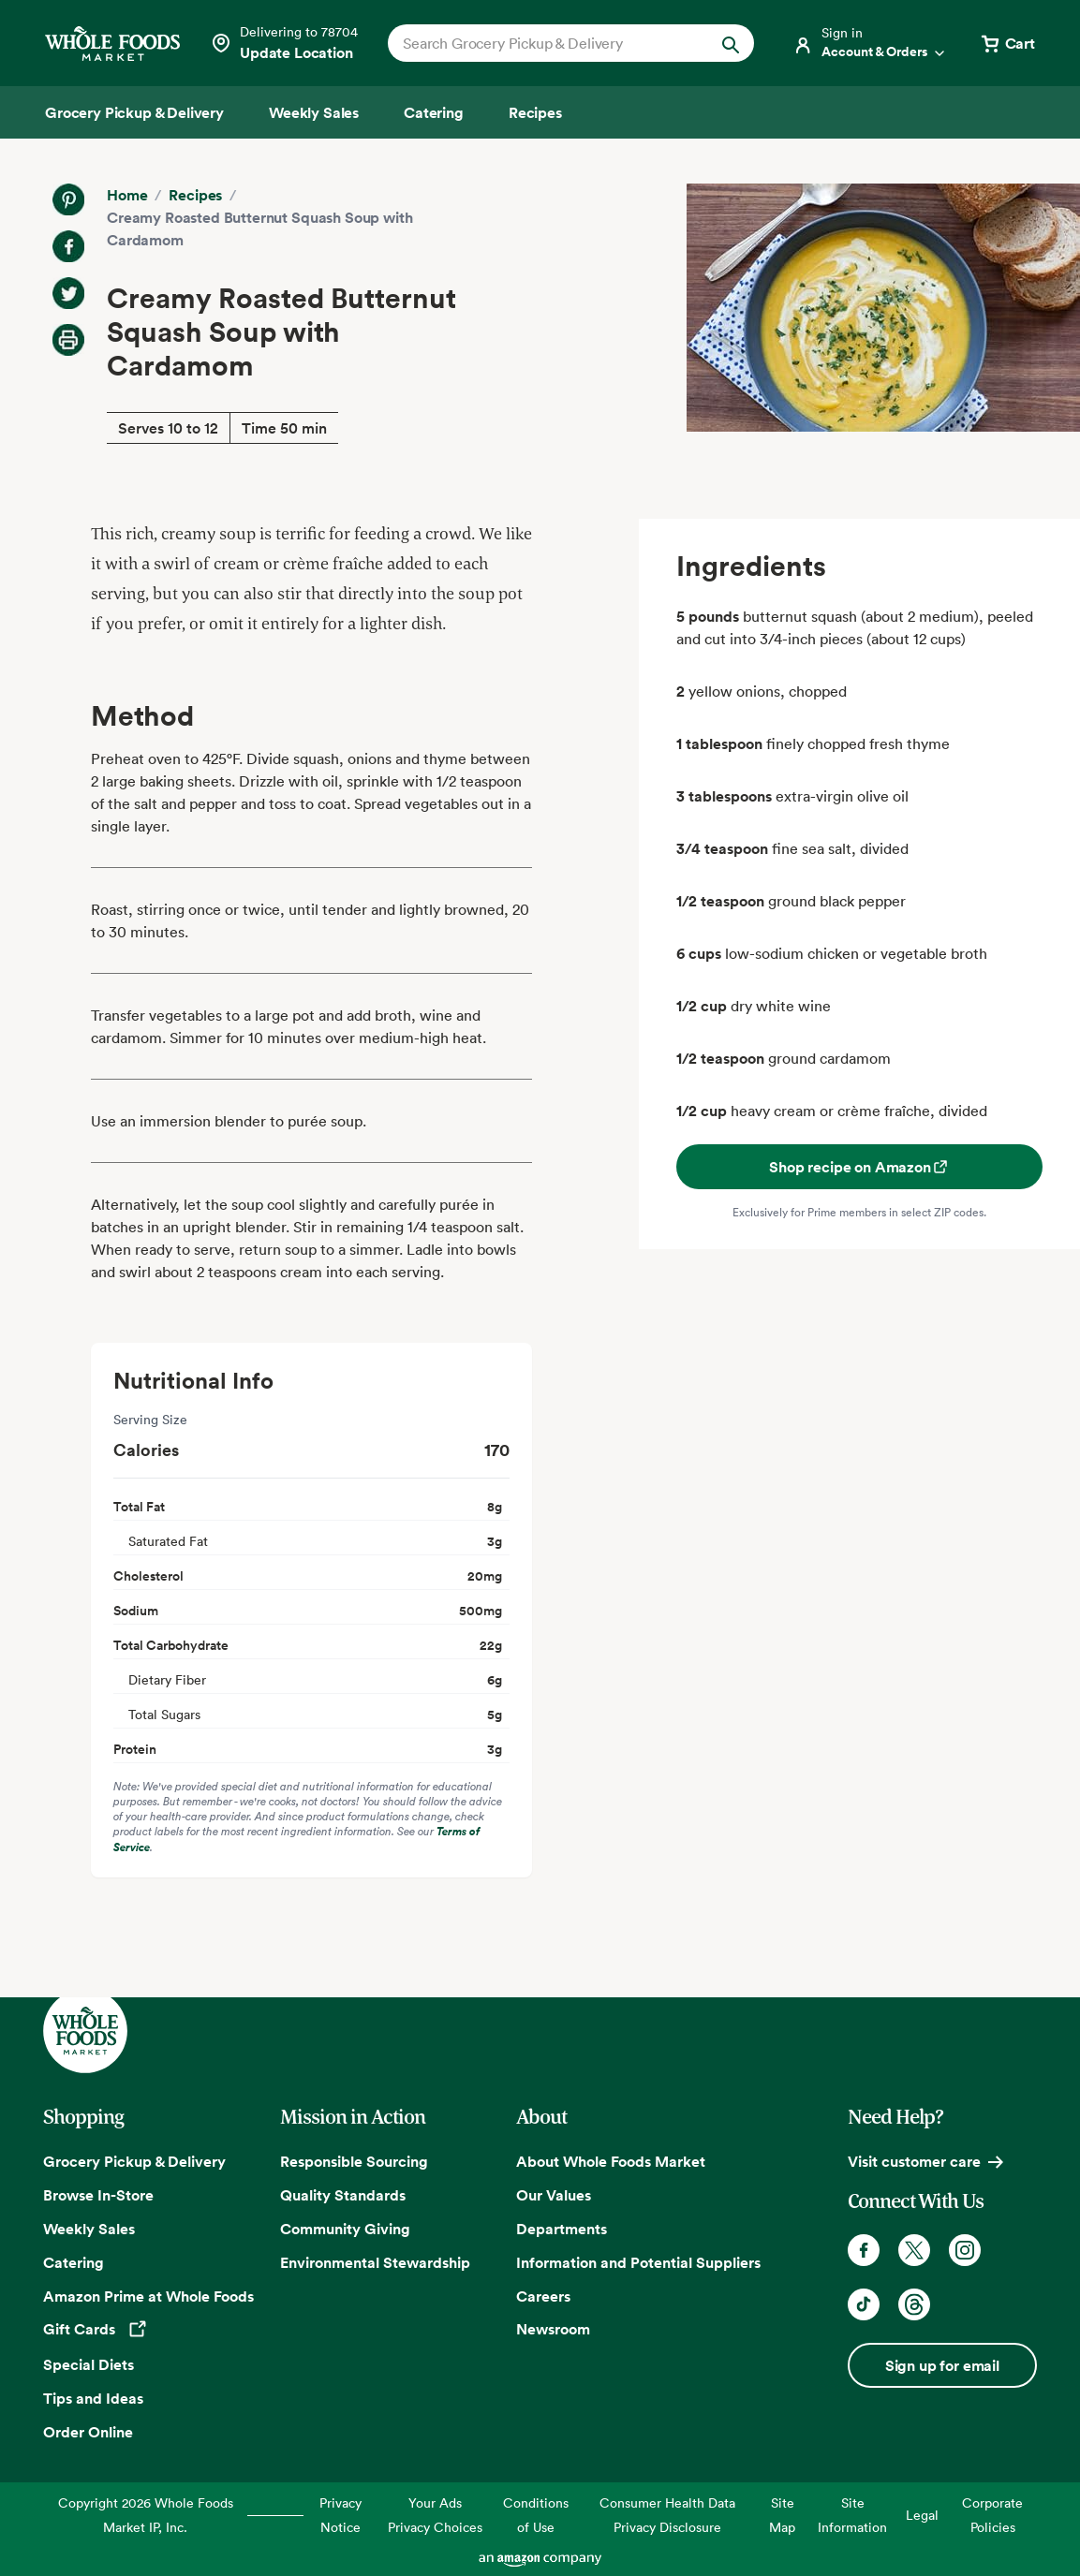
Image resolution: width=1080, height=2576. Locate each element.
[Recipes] (535, 112)
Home (127, 194)
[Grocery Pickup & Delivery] (134, 112)
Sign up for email (942, 2365)
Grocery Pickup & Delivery (134, 2161)
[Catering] (434, 112)
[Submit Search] (730, 43)
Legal (922, 2515)
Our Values (553, 2195)
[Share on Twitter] (68, 293)
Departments (561, 2228)
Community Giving (345, 2228)
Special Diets (88, 2364)
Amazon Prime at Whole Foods (148, 2296)
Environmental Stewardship (375, 2262)
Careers (543, 2296)
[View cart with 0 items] (1007, 43)
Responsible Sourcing (354, 2161)
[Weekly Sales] (314, 112)
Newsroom (553, 2328)
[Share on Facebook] (68, 246)
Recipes (195, 194)
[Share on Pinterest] (68, 199)
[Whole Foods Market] (112, 43)
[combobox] (554, 43)
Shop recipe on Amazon (859, 1166)
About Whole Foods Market (610, 2161)
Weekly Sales (89, 2228)
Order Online (88, 2431)
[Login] (870, 43)
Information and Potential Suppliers (638, 2262)
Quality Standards (343, 2195)
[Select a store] (284, 43)
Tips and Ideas (93, 2398)
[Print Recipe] (68, 340)
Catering (73, 2262)
